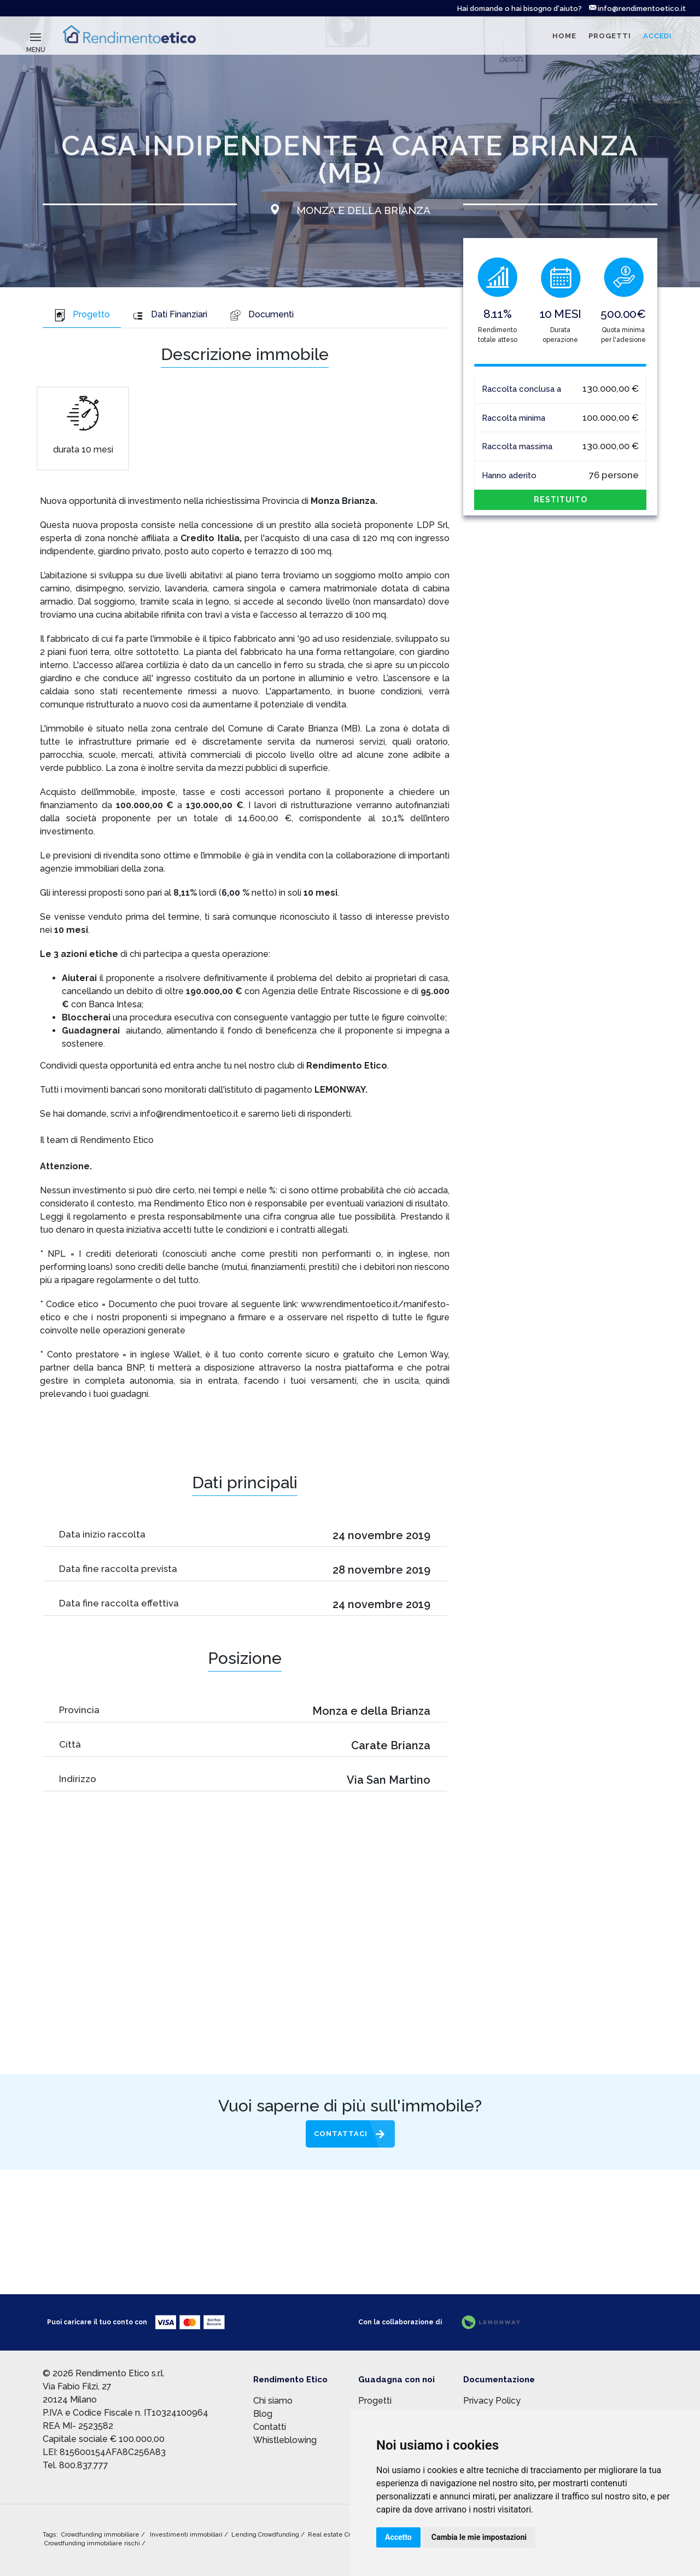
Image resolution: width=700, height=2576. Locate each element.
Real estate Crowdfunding (347, 2534)
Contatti (269, 2427)
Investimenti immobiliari (187, 2534)
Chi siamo (273, 2400)
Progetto (82, 314)
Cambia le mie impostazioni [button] (479, 2537)
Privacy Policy (492, 2400)
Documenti (261, 314)
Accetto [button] (398, 2537)
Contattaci (341, 2134)
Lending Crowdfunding (266, 2534)
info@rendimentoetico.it (637, 8)
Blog (262, 2414)
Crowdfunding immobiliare (101, 2534)
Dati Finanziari (169, 314)
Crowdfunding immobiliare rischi (93, 2543)
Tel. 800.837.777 (75, 2465)
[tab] (82, 316)
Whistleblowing (285, 2440)
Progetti (375, 2400)
